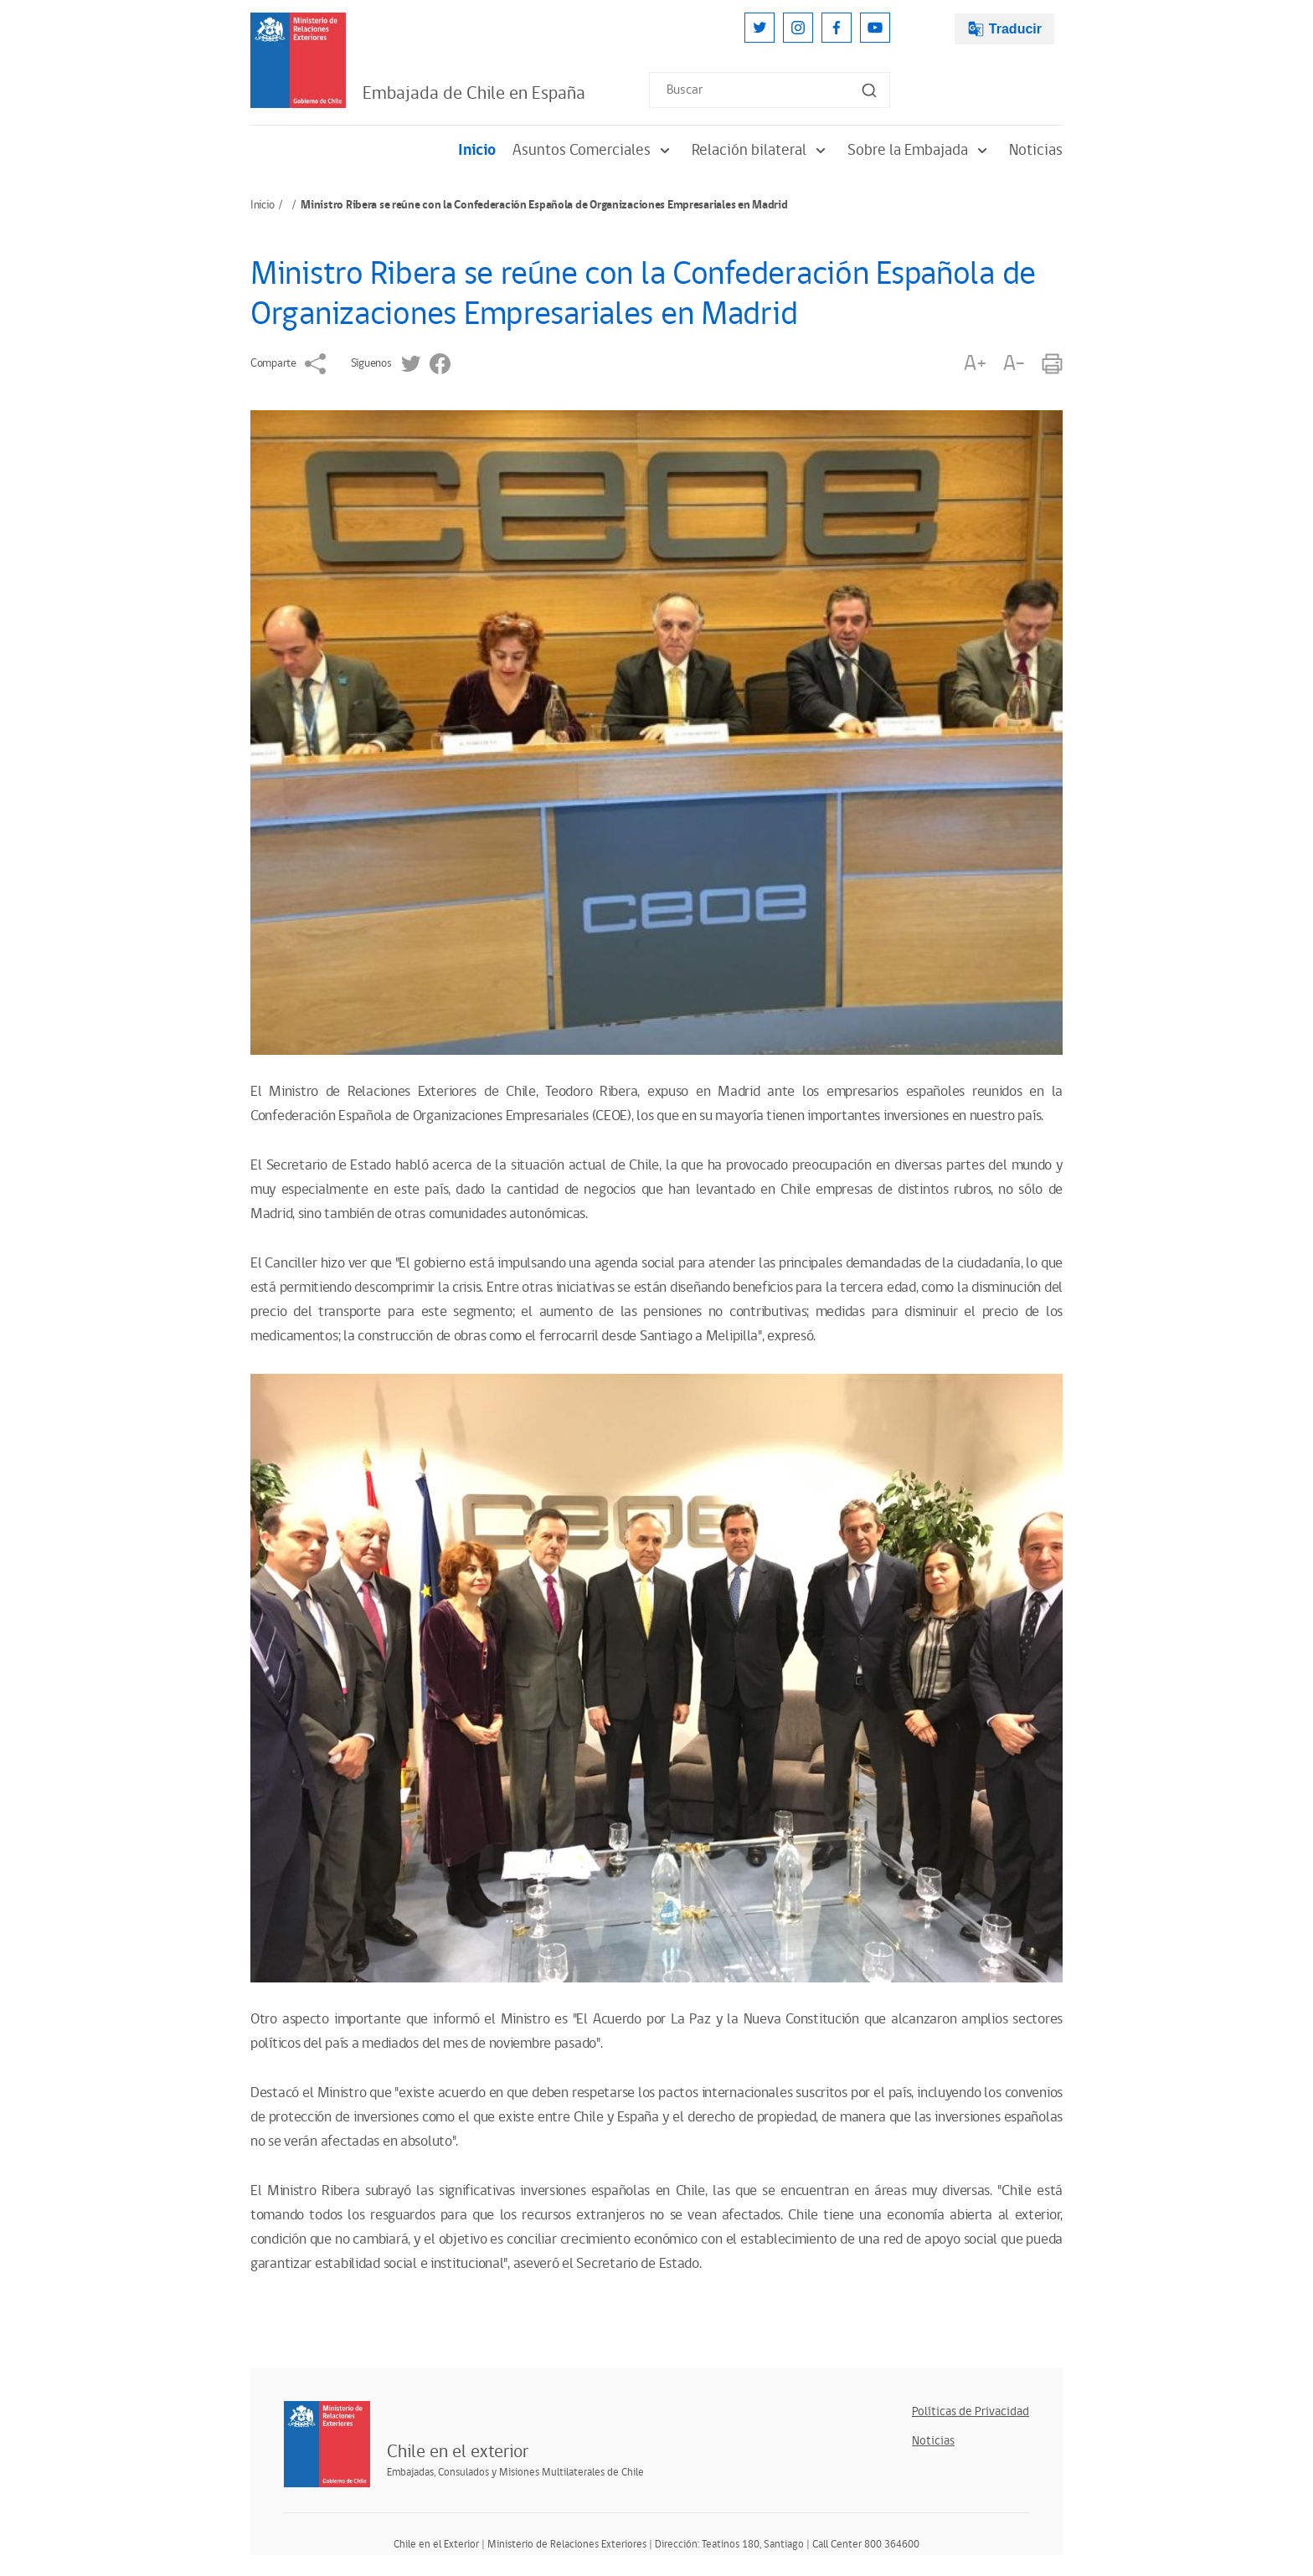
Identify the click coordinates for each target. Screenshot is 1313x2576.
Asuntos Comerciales (593, 150)
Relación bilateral (761, 150)
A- (1014, 363)
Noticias (1036, 150)
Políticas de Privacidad (970, 2411)
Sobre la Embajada (919, 150)
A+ (975, 363)
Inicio (477, 150)
